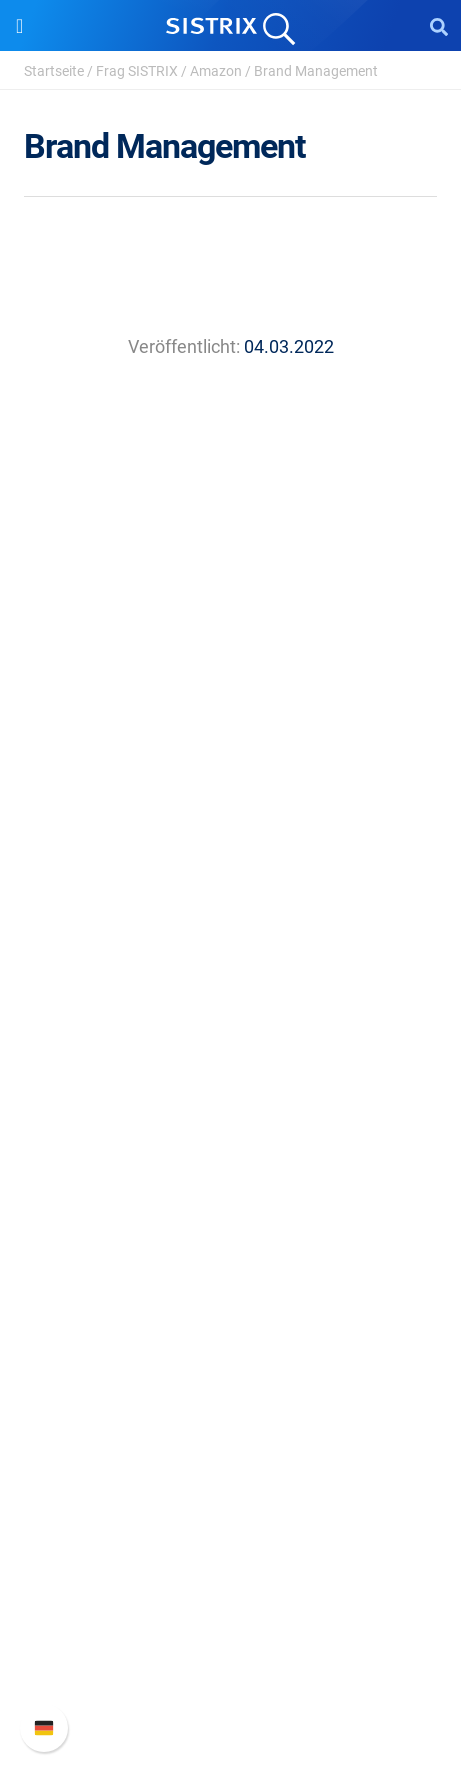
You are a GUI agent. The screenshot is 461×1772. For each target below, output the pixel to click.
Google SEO (231, 1065)
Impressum (230, 932)
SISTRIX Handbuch (230, 1555)
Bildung (231, 868)
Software (230, 995)
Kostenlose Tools (230, 1358)
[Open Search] (439, 26)
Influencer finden (230, 1129)
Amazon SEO (230, 1097)
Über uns (231, 804)
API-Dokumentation (230, 1619)
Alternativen (231, 1422)
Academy (231, 1294)
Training (231, 1262)
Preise (230, 1033)
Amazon (216, 71)
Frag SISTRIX (137, 71)
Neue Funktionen (230, 1587)
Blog (231, 1326)
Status (231, 1683)
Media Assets (230, 1454)
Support (231, 1517)
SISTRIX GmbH (231, 766)
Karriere (231, 836)
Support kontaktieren (230, 1651)
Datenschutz (230, 900)
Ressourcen (230, 1192)
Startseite (54, 71)
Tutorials (231, 1390)
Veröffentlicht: (184, 346)
